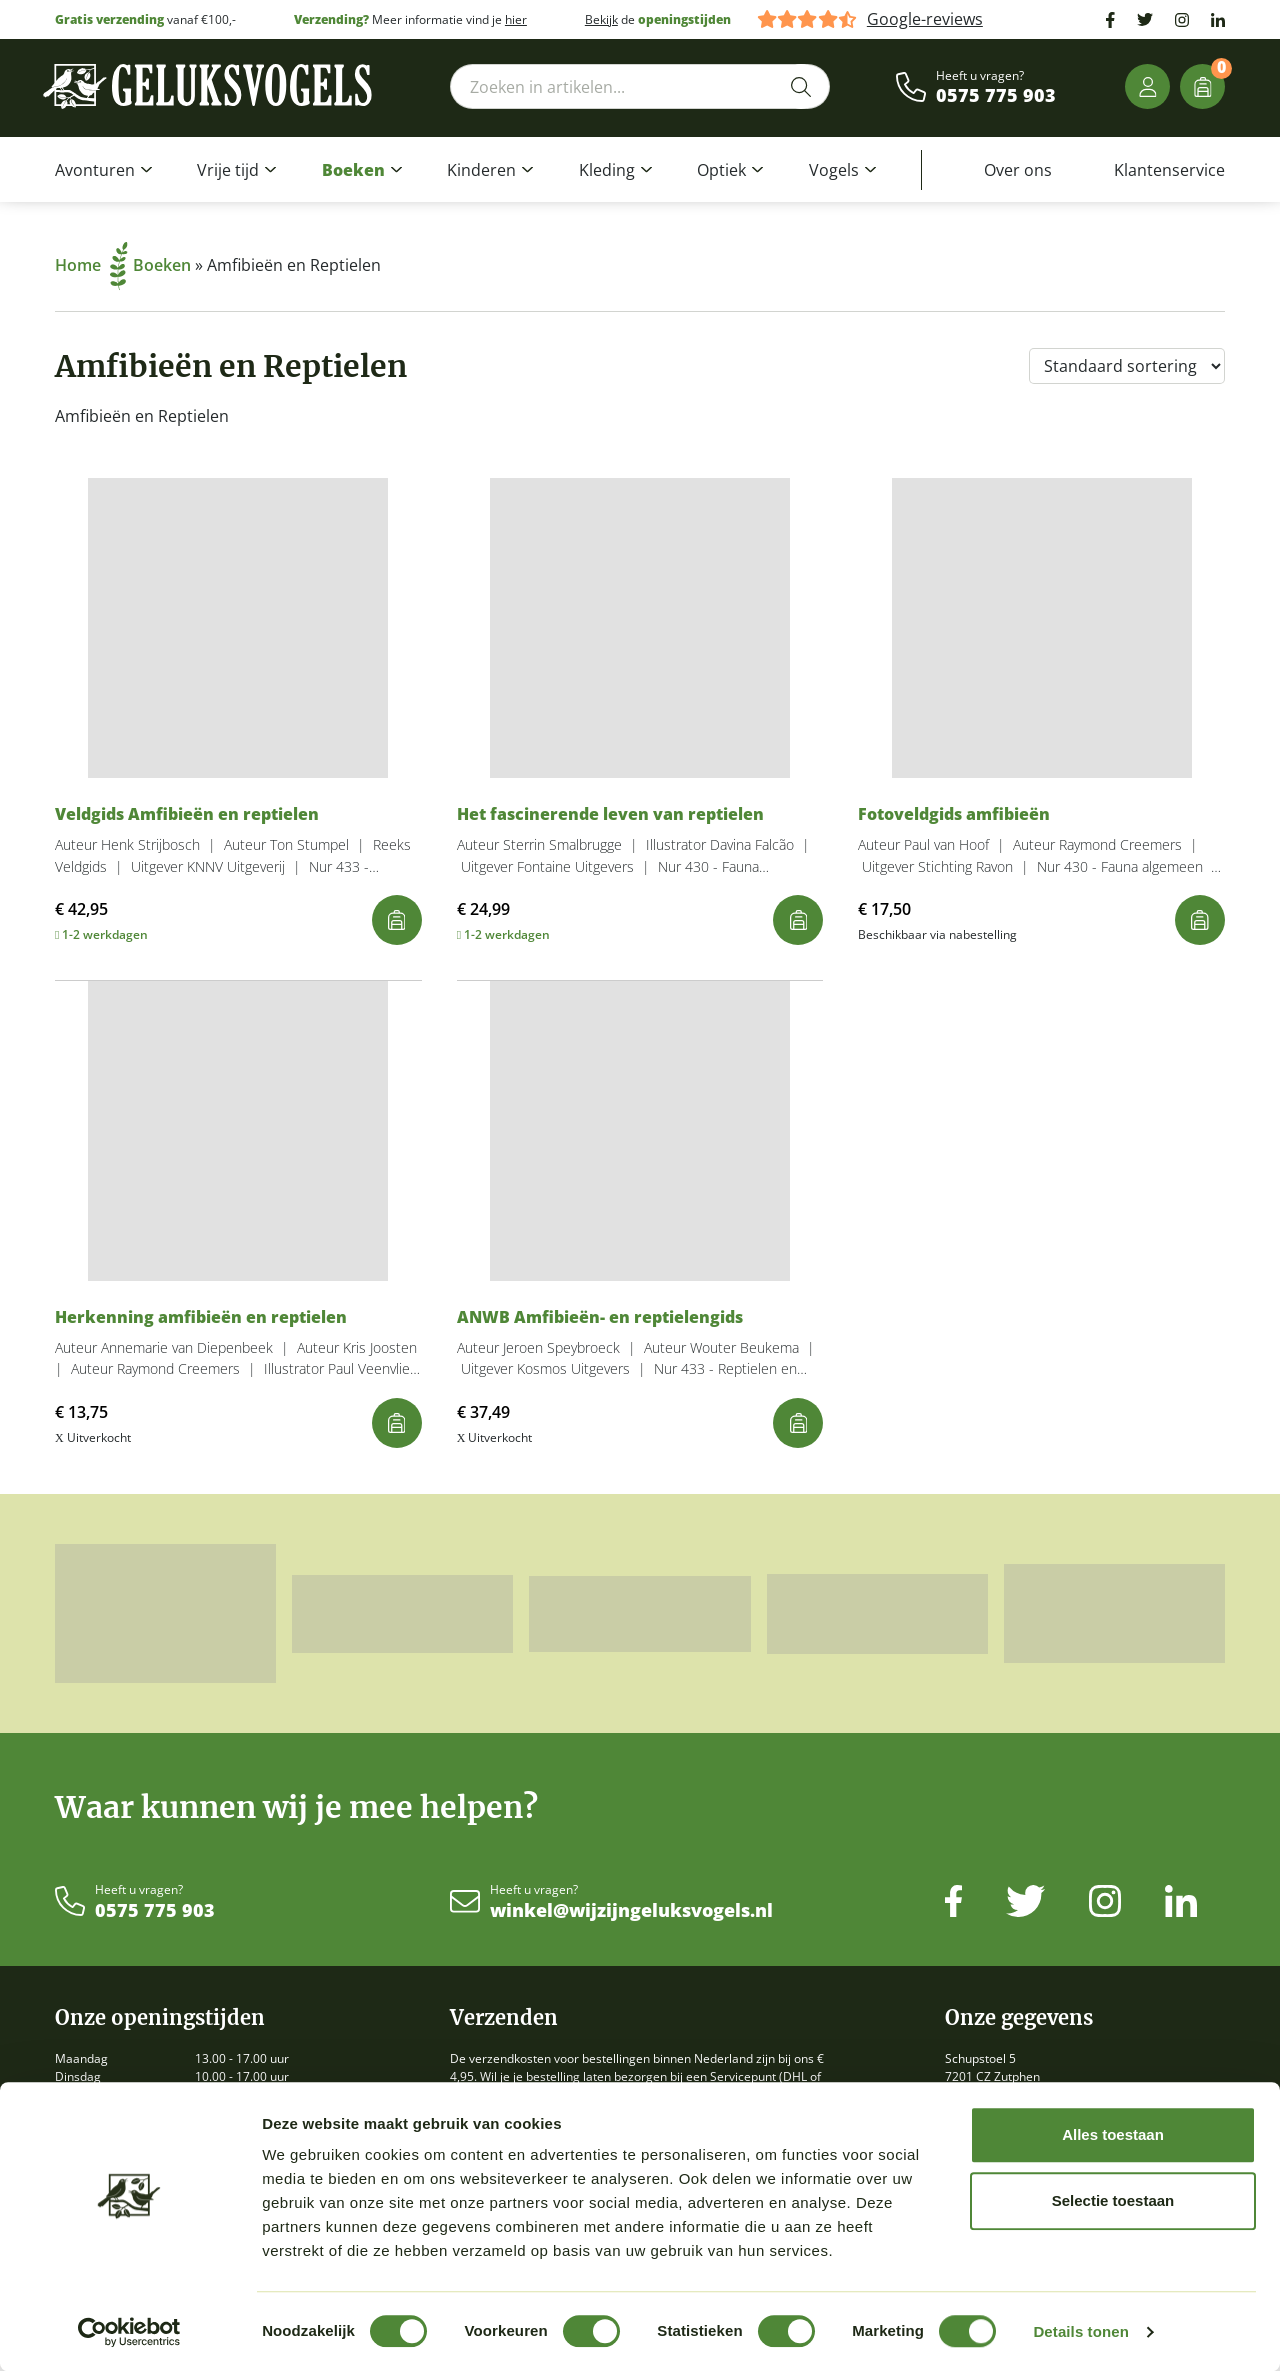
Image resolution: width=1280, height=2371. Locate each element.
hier (516, 19)
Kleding (607, 170)
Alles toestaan (1113, 2134)
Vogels (834, 170)
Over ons (1018, 170)
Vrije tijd (228, 170)
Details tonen (1080, 2331)
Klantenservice (1169, 170)
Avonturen (95, 170)
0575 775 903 (996, 96)
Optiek (721, 170)
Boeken (353, 170)
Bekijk (601, 19)
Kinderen (481, 170)
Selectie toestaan (1113, 2200)
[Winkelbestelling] (1127, 366)
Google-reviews (925, 19)
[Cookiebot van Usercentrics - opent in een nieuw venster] (129, 2332)
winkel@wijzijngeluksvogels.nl (631, 1911)
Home (91, 265)
